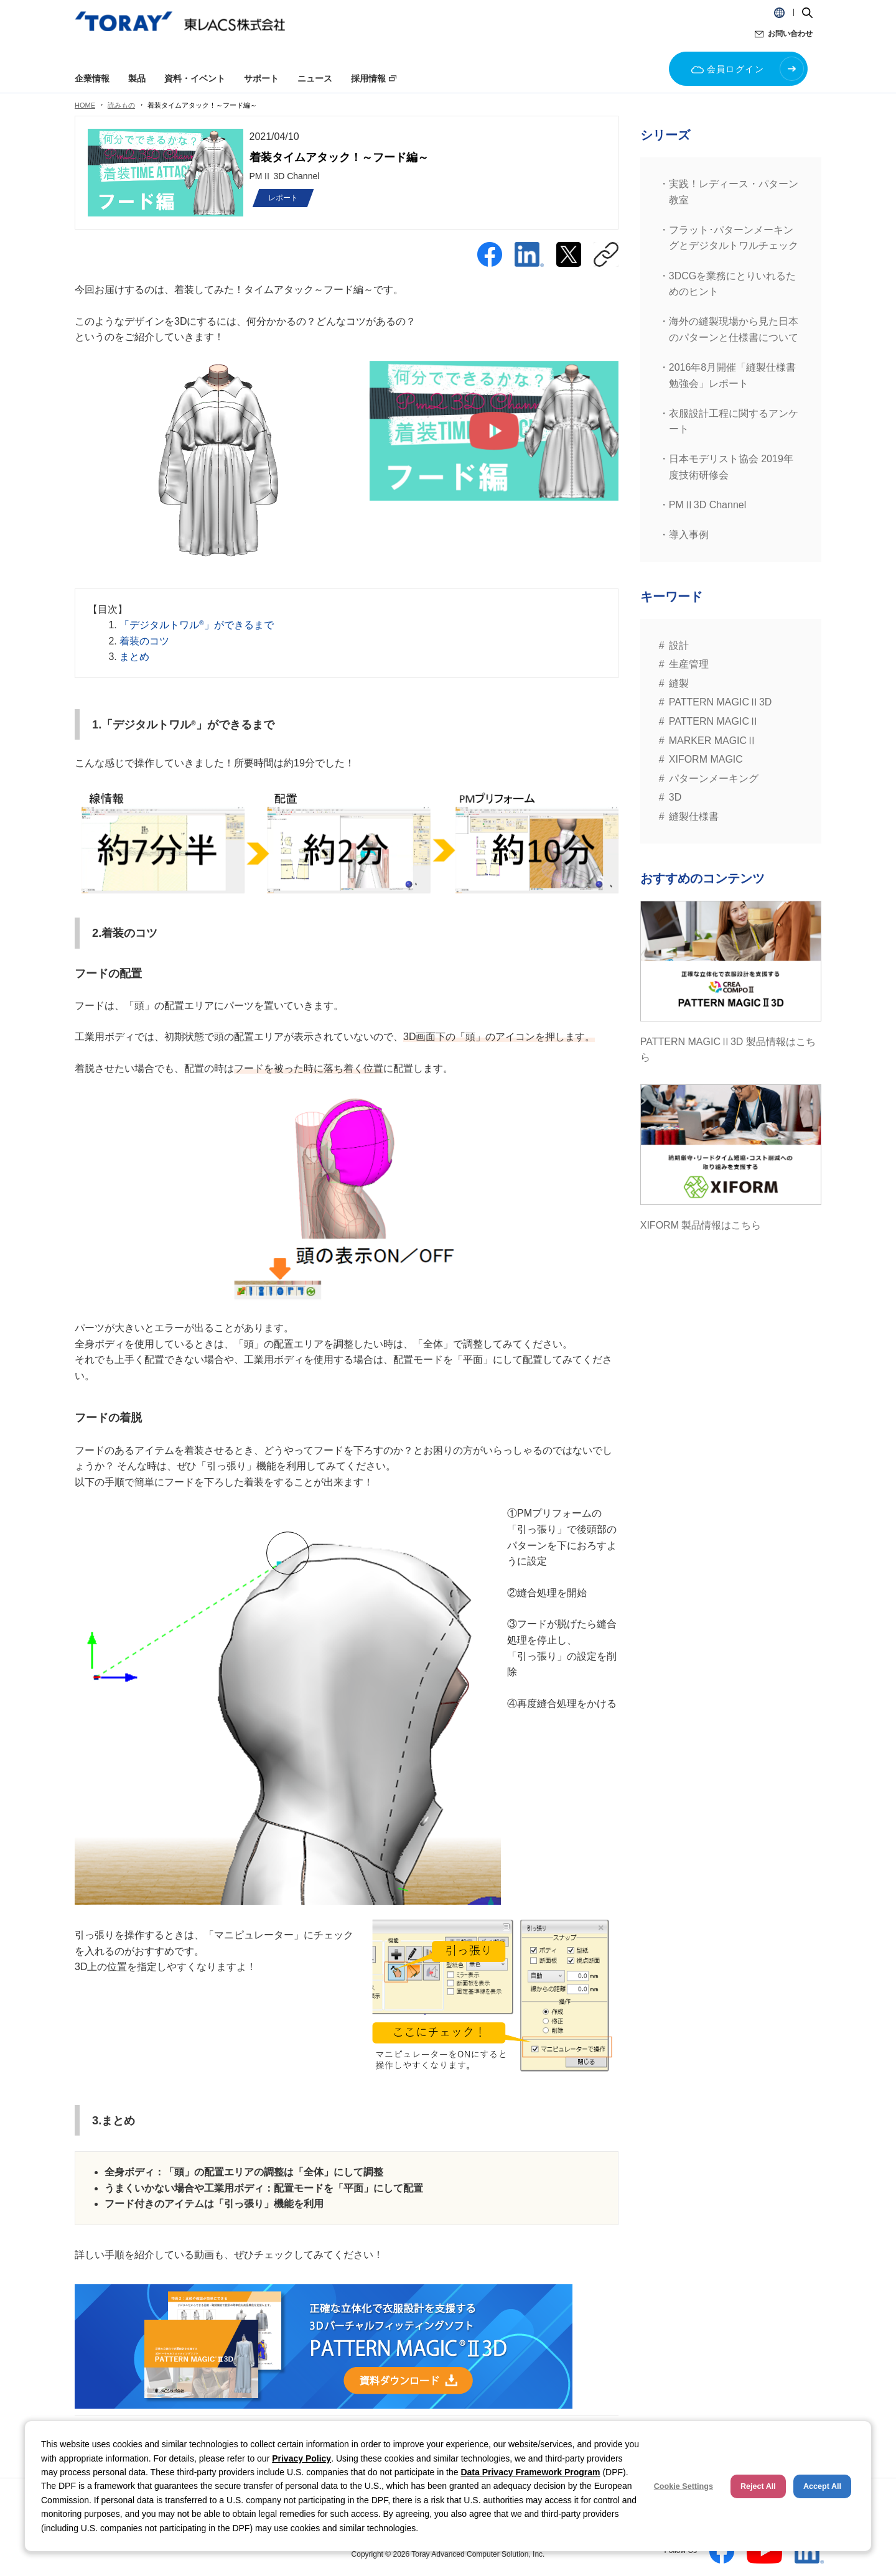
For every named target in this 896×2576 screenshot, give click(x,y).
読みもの (121, 105)
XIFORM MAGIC (706, 759)
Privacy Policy (301, 2458)
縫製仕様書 (694, 816)
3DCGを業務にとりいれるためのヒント (732, 284)
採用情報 (368, 78)
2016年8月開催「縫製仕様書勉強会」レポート (732, 375)
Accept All (822, 2486)
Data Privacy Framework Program (530, 2472)
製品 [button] (137, 78)
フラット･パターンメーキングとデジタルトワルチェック (733, 238)
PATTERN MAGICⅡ (714, 721)
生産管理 (689, 664)
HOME (85, 105)
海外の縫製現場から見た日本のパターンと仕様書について (733, 329)
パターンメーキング (713, 778)
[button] (779, 12)
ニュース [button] (314, 78)
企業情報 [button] (92, 78)
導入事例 (689, 534)
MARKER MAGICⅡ (713, 740)
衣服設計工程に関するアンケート (733, 421)
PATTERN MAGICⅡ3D (720, 702)
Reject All (758, 2486)
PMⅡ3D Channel (708, 505)
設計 (679, 645)
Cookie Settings (683, 2486)
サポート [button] (261, 78)
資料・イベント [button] (194, 78)
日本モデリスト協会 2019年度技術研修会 (731, 466)
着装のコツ (144, 641)
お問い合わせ (790, 33)
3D (675, 797)
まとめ (134, 656)
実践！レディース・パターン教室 (733, 192)
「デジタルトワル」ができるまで (196, 625)
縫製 (679, 683)
